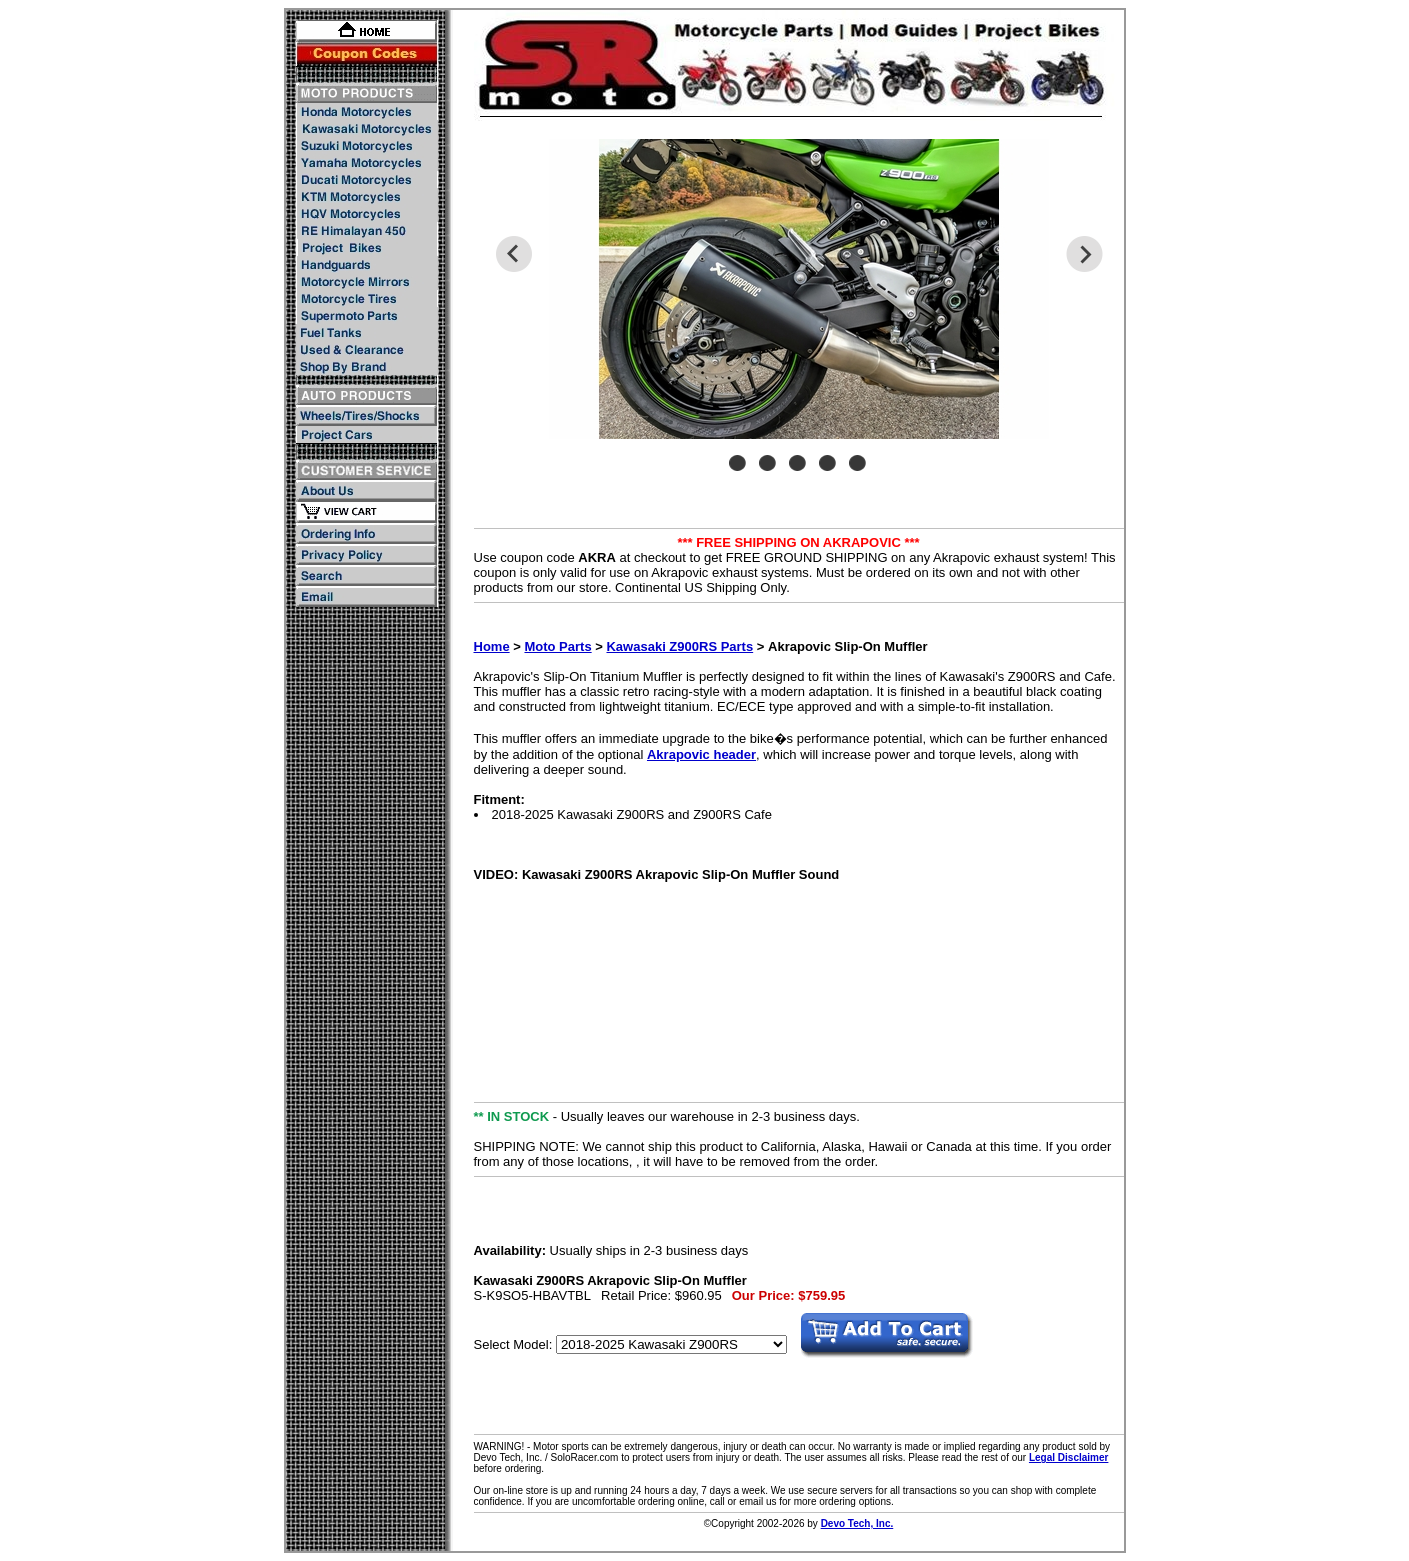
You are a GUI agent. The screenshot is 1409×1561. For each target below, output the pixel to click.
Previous (513, 254)
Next (1084, 254)
